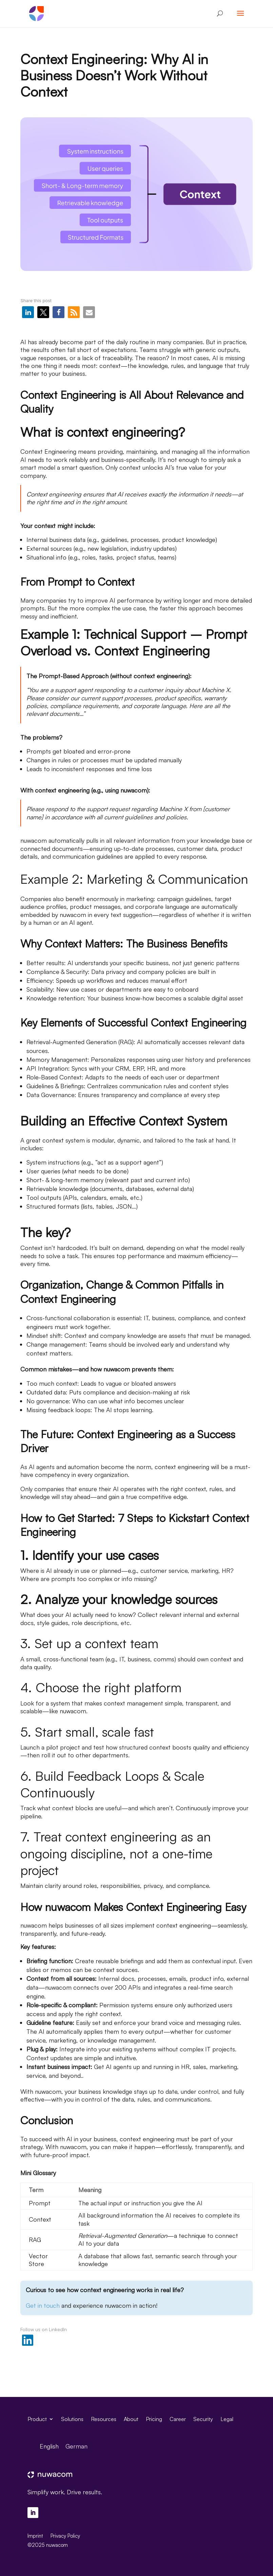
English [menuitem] (49, 2446)
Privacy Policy (65, 2536)
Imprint (35, 2536)
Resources (103, 2418)
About (131, 2418)
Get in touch (43, 2305)
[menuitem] (49, 2445)
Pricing (154, 2418)
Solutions (72, 2418)
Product (37, 2418)
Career (178, 2418)
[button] (28, 312)
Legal (226, 2418)
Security (203, 2418)
